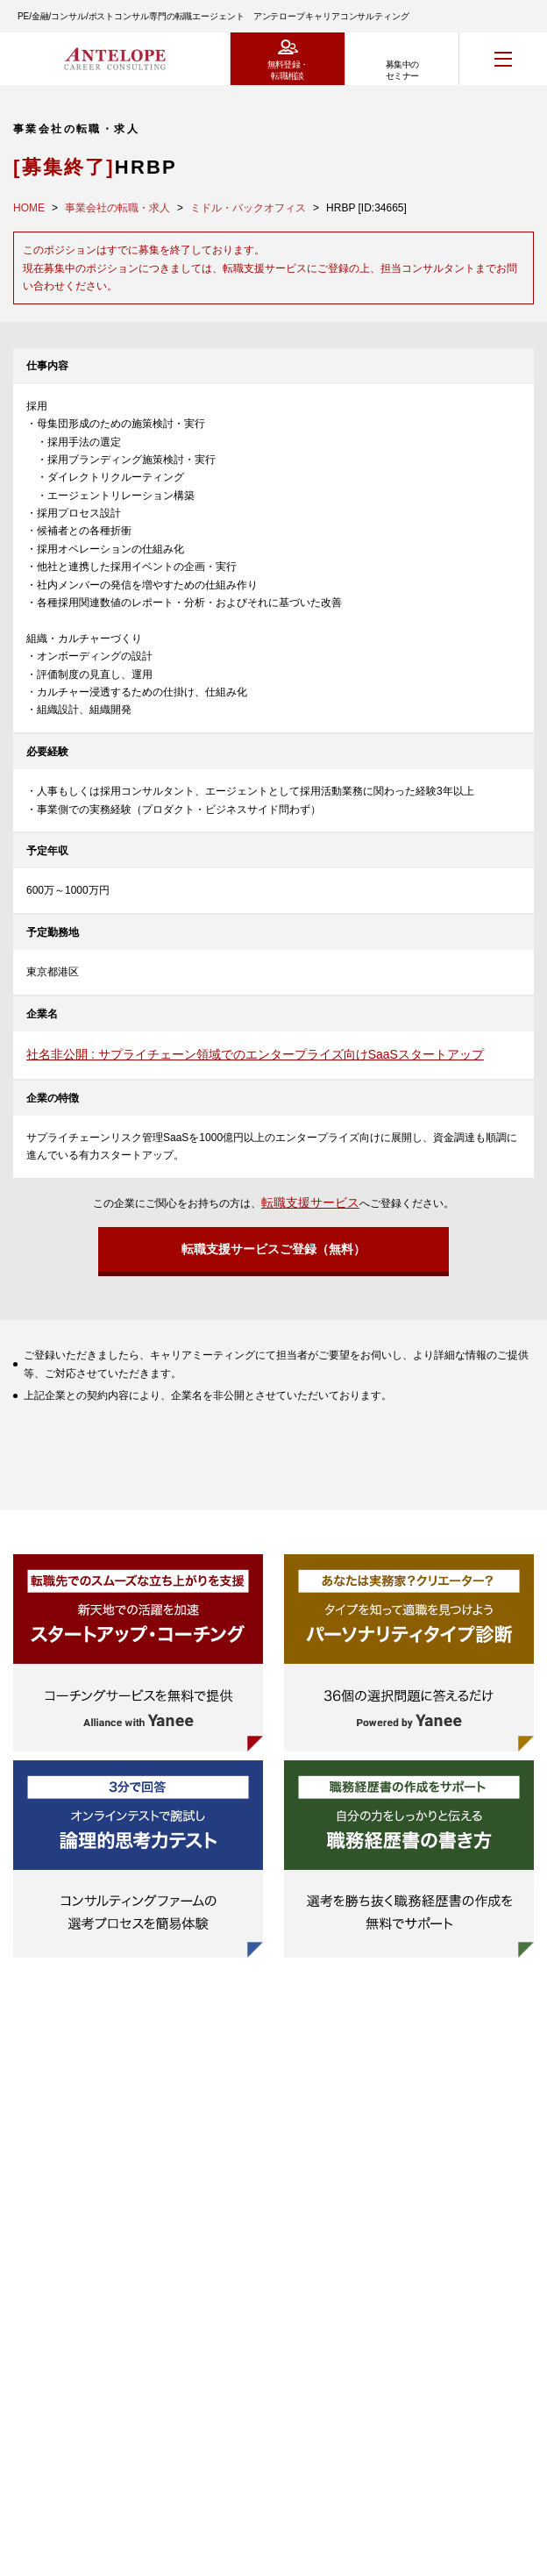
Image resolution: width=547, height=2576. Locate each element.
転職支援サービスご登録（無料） (273, 1249)
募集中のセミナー (402, 70)
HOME (29, 208)
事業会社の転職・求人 (117, 208)
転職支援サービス (310, 1202)
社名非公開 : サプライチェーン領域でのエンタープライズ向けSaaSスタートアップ (255, 1054)
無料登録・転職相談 (288, 70)
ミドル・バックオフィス (248, 208)
